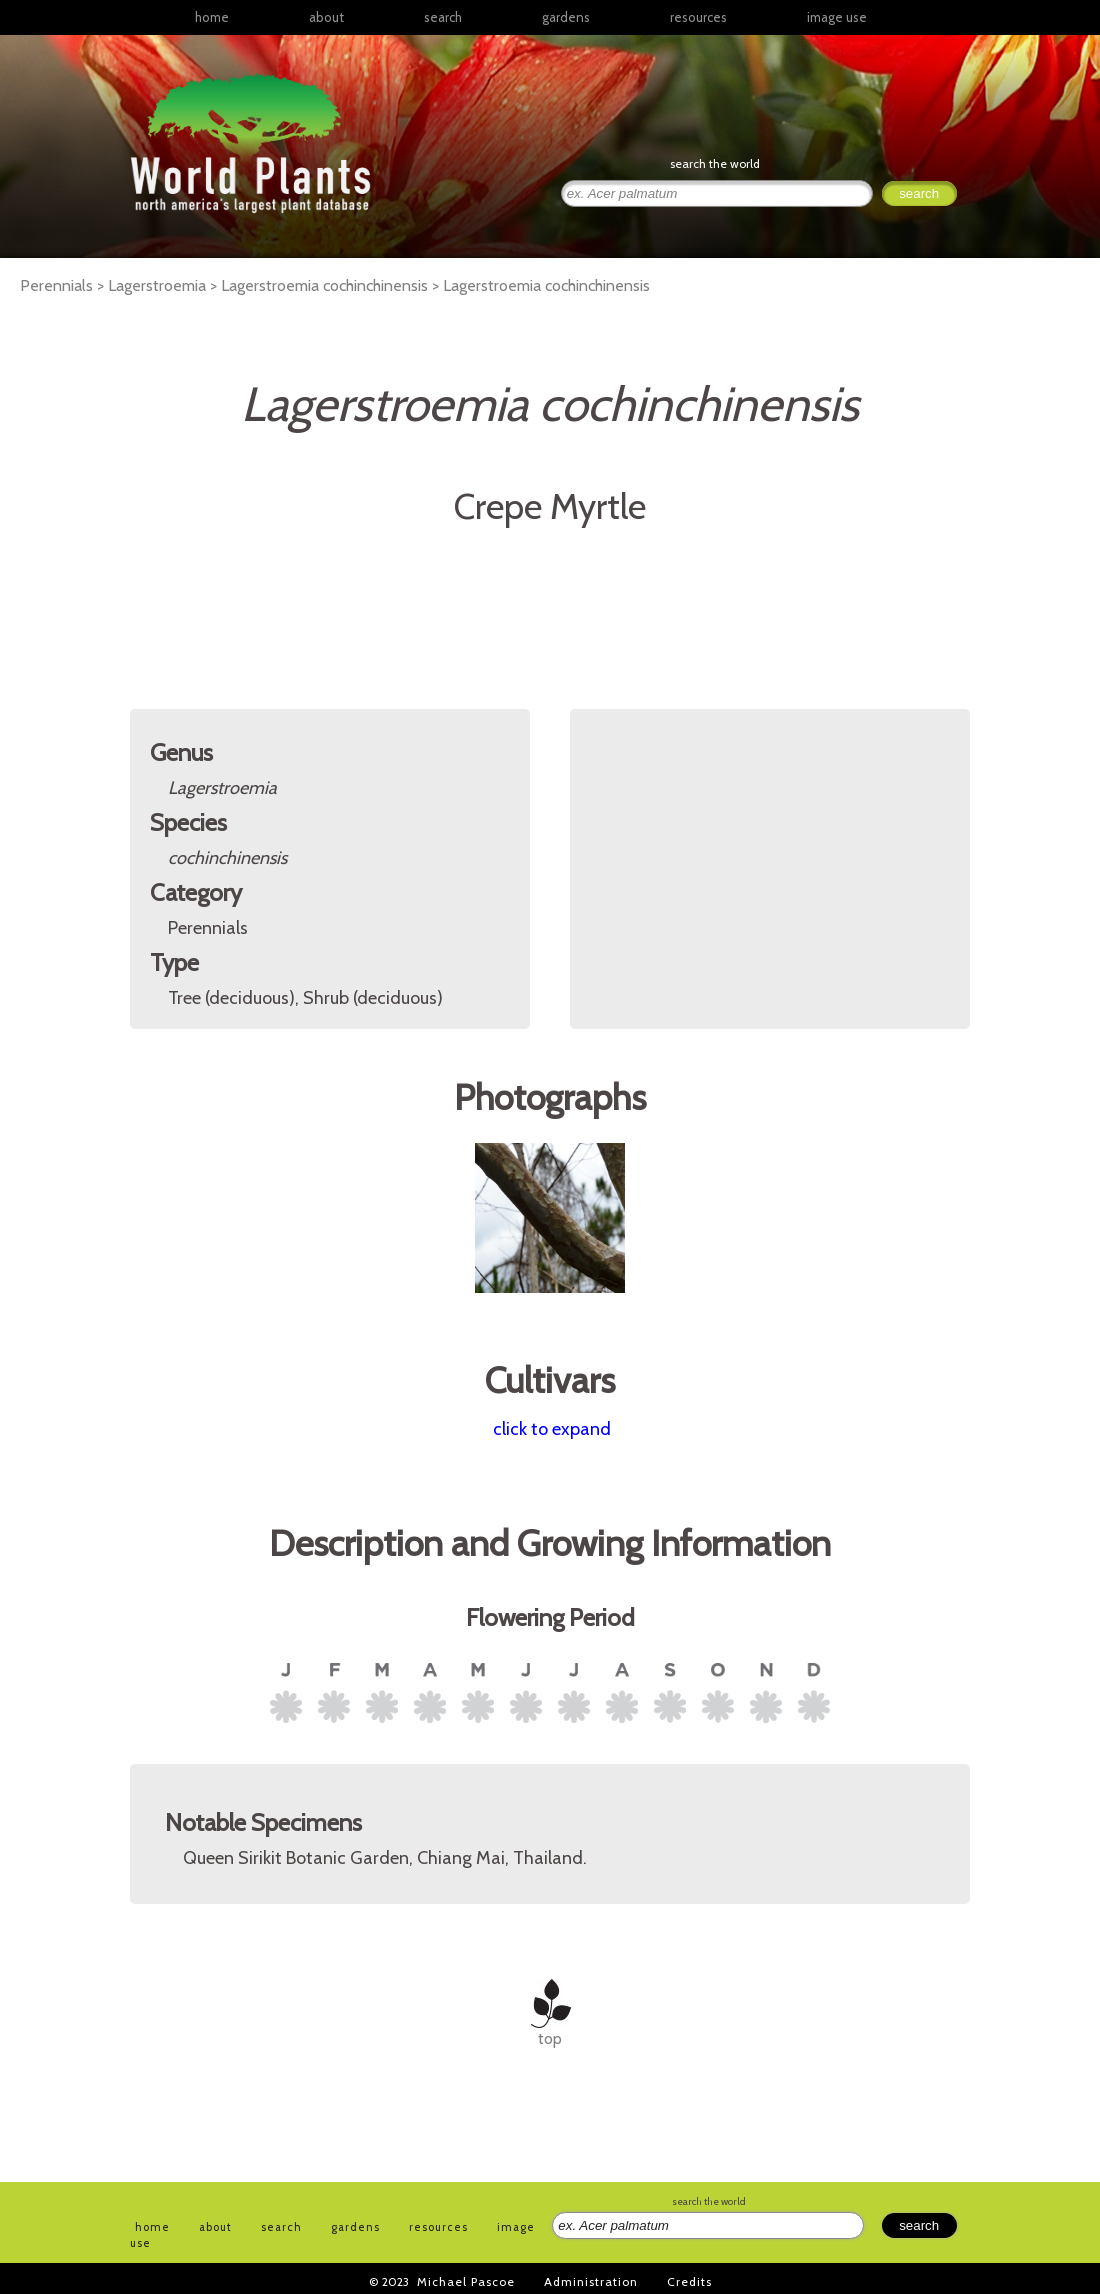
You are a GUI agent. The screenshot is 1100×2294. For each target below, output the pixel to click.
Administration (591, 2281)
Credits (689, 2281)
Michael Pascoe (466, 2281)
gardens (566, 17)
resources (438, 2227)
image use (837, 17)
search (443, 17)
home (212, 17)
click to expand (552, 1429)
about (326, 17)
